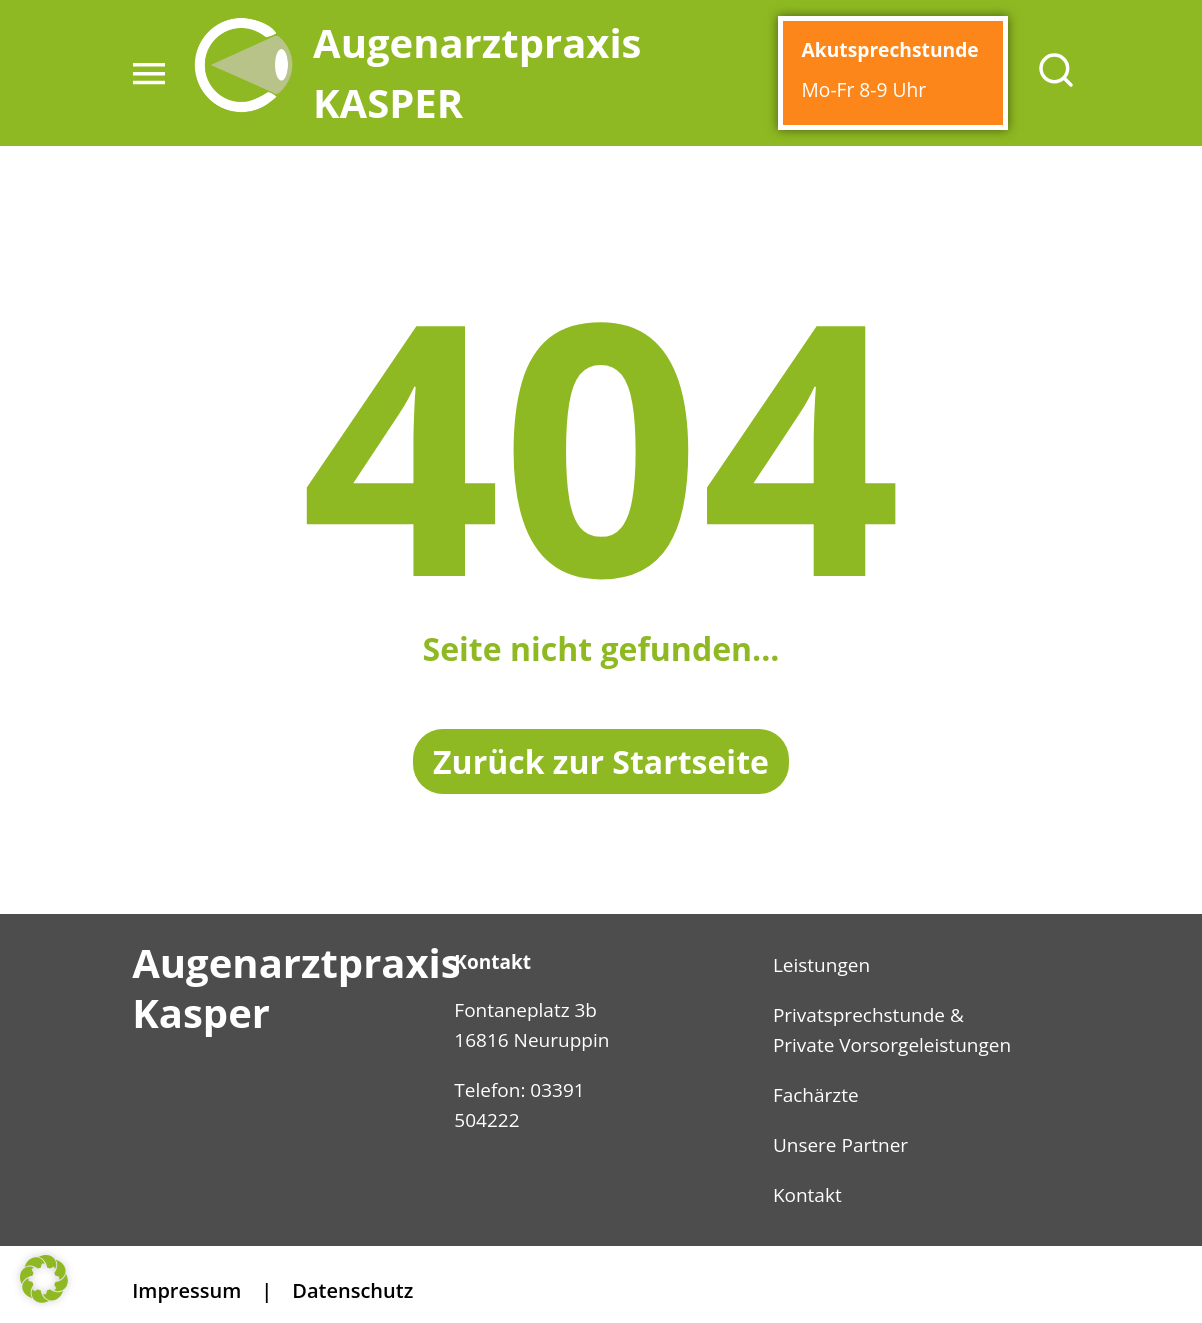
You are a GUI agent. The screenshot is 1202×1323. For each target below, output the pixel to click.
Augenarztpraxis (296, 962)
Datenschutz (352, 1290)
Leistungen (821, 965)
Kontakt (807, 1195)
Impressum (186, 1290)
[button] (148, 73)
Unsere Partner (840, 1145)
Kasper (201, 1012)
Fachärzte (816, 1095)
